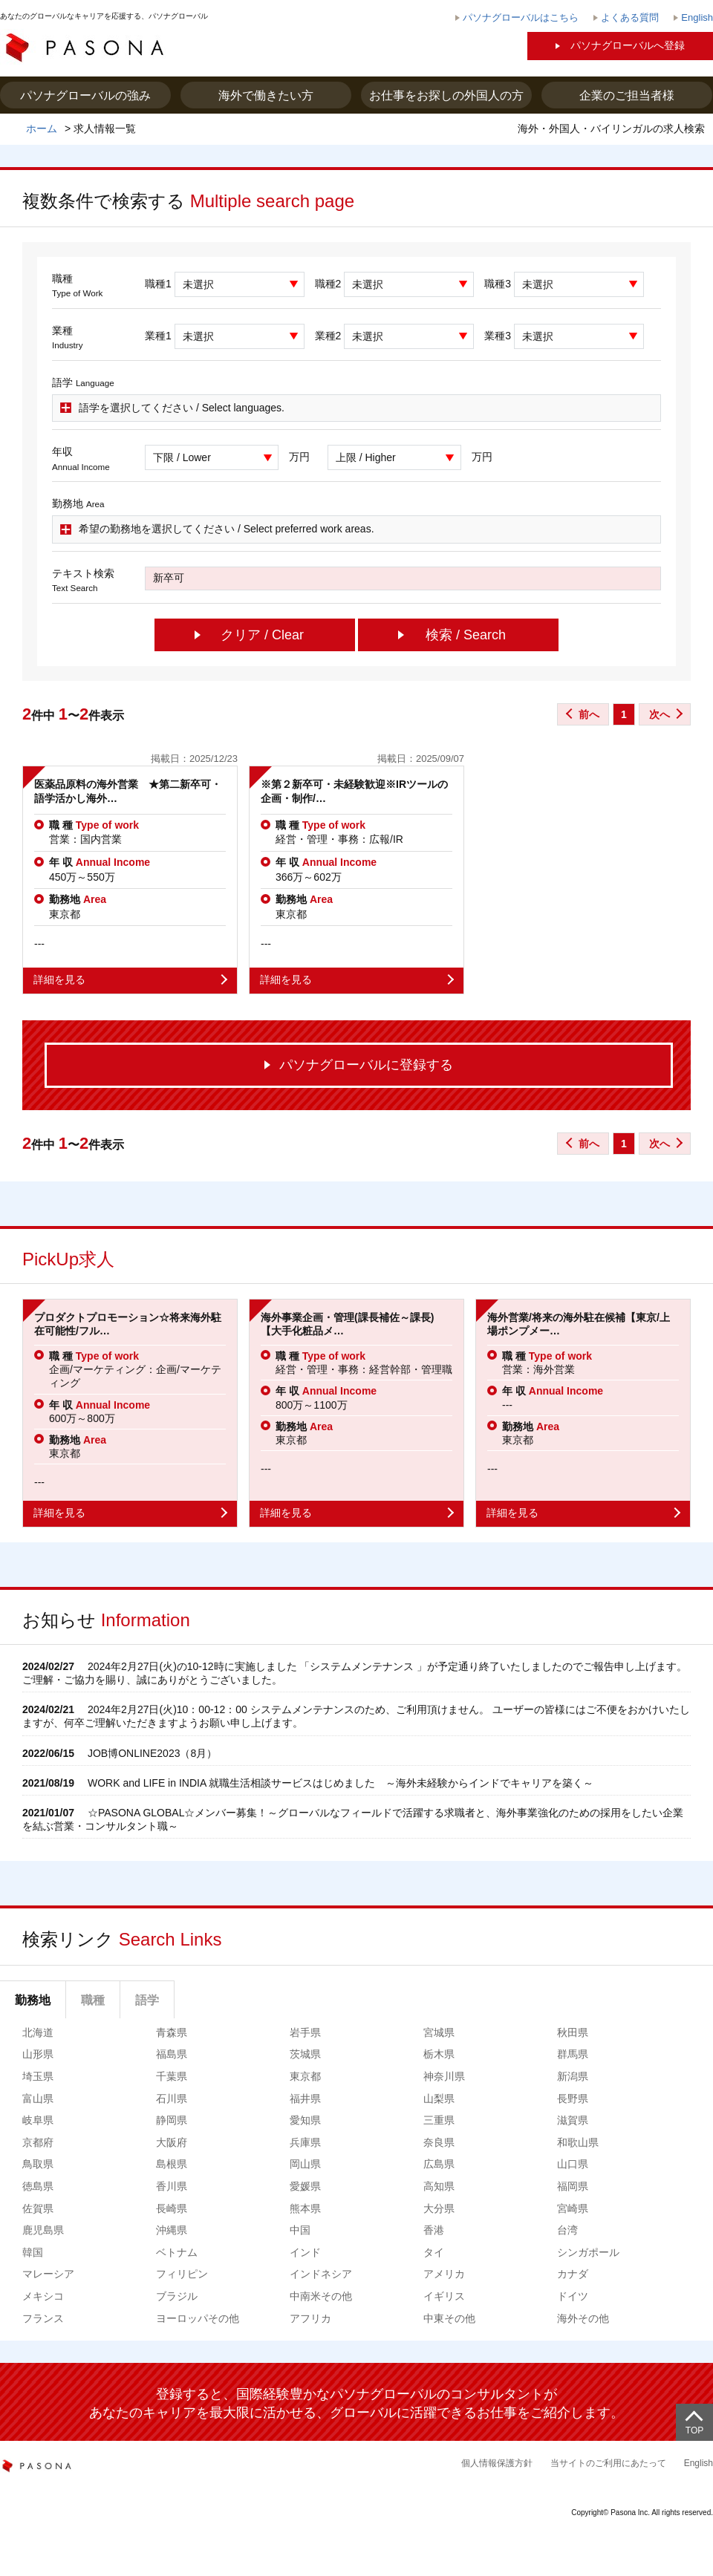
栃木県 (439, 2054)
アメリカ (444, 2274)
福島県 (171, 2054)
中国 (300, 2230)
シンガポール (588, 2252)
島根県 (171, 2164)
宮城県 (439, 2032)
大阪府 (171, 2142)
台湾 (567, 2230)
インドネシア (321, 2274)
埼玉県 (37, 2076)
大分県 (439, 2208)
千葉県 (171, 2076)
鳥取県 (37, 2164)
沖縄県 (171, 2230)
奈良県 (439, 2142)
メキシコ (43, 2296)
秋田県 (572, 2032)
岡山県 (305, 2164)
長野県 (572, 2098)
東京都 (305, 2076)
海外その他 (583, 2318)
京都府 (37, 2142)
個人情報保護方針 (497, 2463)
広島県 (439, 2164)
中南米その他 (321, 2296)
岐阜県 (37, 2120)
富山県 (37, 2098)
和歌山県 (578, 2142)
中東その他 (449, 2318)
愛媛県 (305, 2186)
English (698, 2463)
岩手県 (305, 2032)
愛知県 (305, 2120)
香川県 (171, 2186)
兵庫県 (305, 2142)
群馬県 (572, 2054)
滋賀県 (572, 2120)
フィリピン (182, 2274)
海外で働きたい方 (265, 95)
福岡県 (572, 2186)
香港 (433, 2230)
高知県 (439, 2186)
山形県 (37, 2054)
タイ (433, 2252)
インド (305, 2252)
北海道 (37, 2032)
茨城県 (305, 2054)
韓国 (32, 2252)
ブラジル (177, 2296)
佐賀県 (37, 2208)
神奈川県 (444, 2076)
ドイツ (572, 2296)
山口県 (572, 2164)
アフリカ (310, 2318)
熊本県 (305, 2208)
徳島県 (37, 2186)
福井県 (305, 2098)
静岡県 (171, 2120)
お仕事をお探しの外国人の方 (446, 95)
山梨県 (439, 2098)
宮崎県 (572, 2208)
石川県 (171, 2098)
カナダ (572, 2274)
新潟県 (572, 2076)
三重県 (439, 2120)
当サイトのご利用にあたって (608, 2463)
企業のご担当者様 (626, 95)
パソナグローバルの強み (85, 95)
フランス (43, 2318)
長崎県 (171, 2208)
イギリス (444, 2296)
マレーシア (48, 2274)
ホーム (41, 128)
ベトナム (177, 2252)
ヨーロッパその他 (197, 2318)
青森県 (171, 2032)
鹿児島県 (43, 2230)
